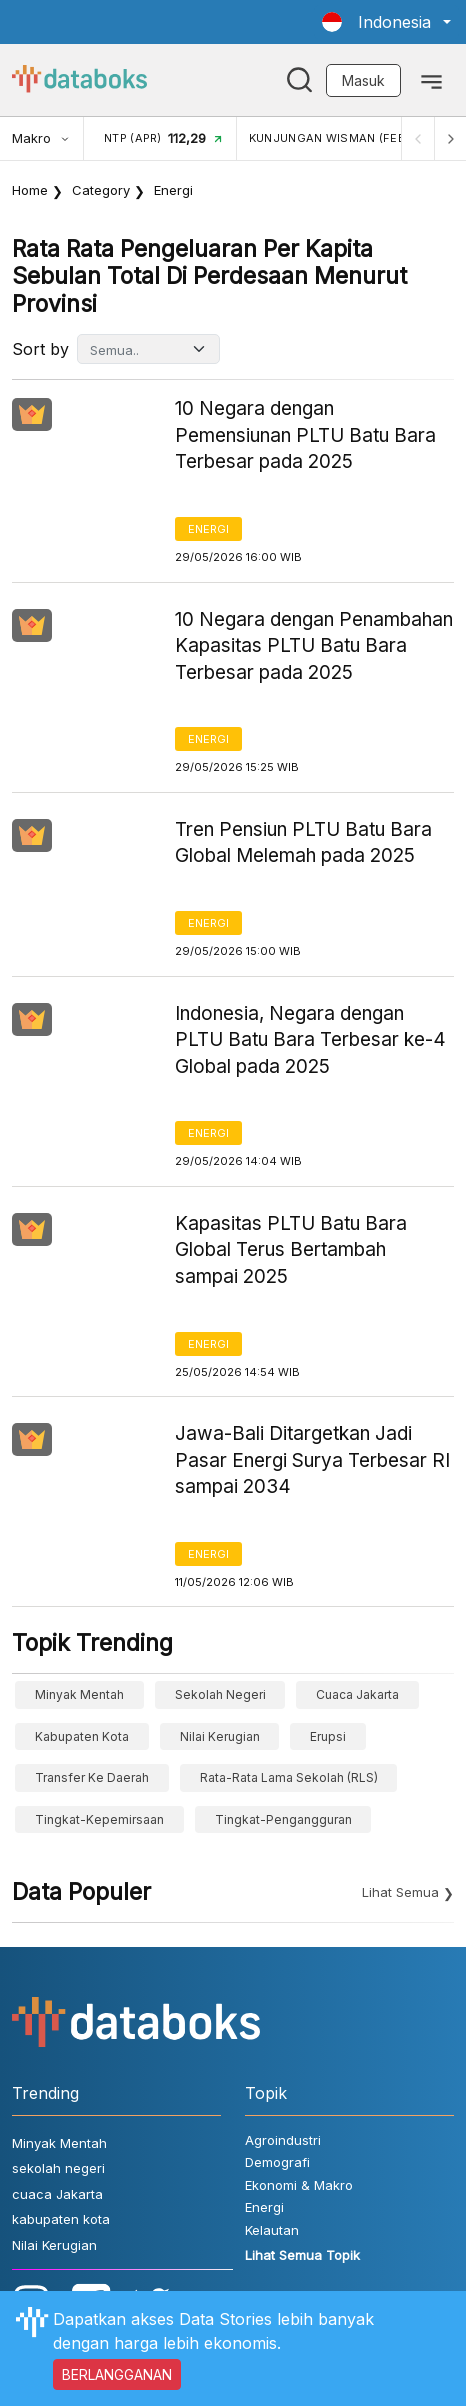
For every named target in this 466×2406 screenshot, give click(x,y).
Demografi (277, 2162)
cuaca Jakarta (357, 1694)
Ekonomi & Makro (299, 2185)
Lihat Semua (400, 1892)
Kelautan (272, 2230)
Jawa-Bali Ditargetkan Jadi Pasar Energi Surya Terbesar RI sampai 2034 (312, 1460)
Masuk (363, 80)
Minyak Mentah (79, 1694)
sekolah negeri (220, 1694)
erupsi (328, 1736)
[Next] (450, 138)
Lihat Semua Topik (302, 2255)
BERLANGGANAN (117, 2374)
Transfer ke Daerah (92, 1777)
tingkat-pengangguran (283, 1819)
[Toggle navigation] (431, 80)
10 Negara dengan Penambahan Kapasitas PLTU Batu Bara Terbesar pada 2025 (314, 646)
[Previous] (418, 138)
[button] (386, 22)
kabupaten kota (82, 1736)
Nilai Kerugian (220, 1736)
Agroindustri (283, 2140)
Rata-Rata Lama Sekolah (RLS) (289, 1777)
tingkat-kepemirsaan (99, 1819)
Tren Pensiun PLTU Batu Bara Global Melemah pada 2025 (303, 843)
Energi (208, 529)
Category (101, 190)
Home (30, 190)
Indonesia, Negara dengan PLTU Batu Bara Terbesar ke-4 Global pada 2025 (310, 1040)
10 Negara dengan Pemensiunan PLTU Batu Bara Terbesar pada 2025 (305, 435)
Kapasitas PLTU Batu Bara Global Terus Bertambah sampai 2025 (291, 1250)
